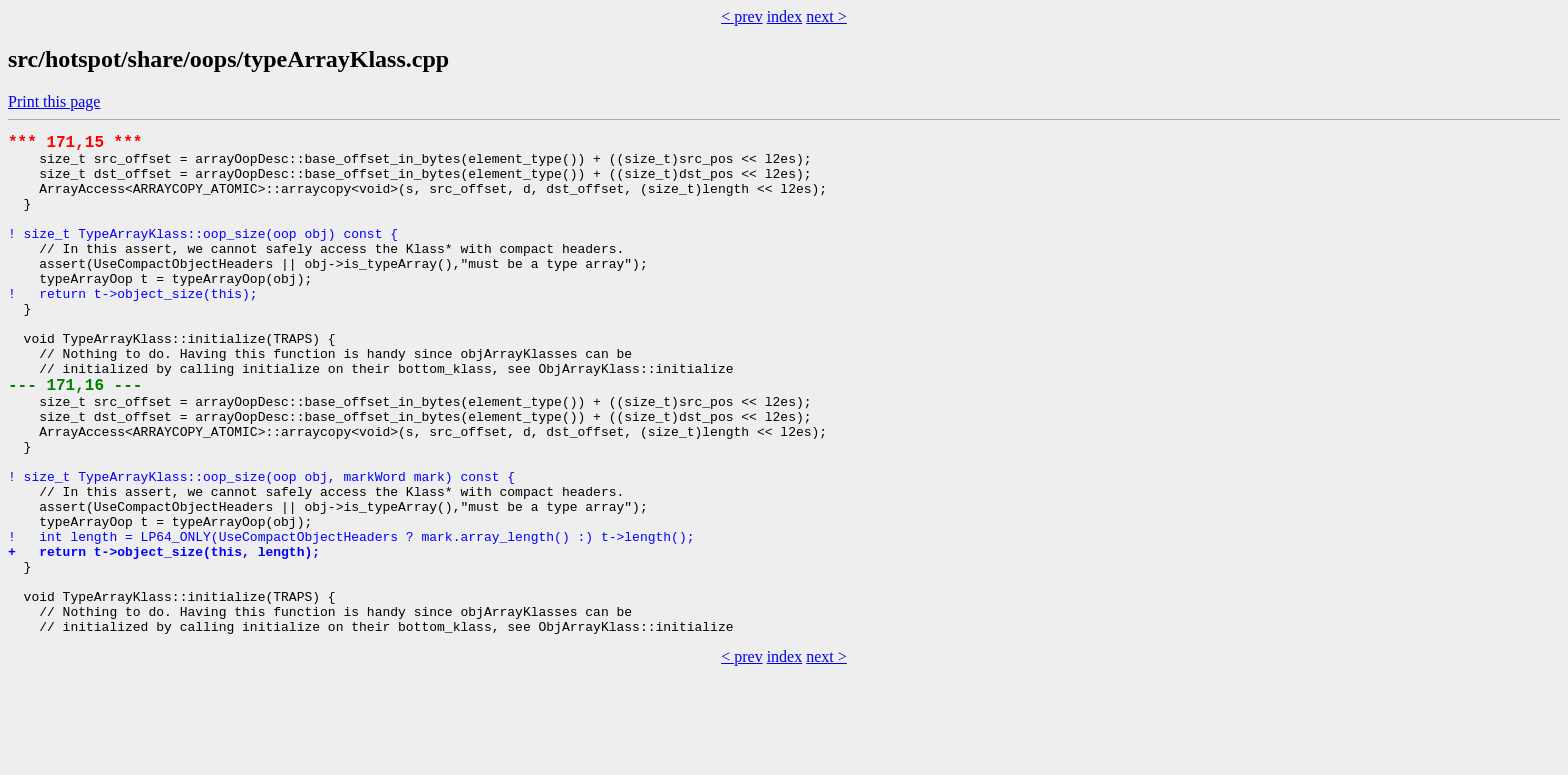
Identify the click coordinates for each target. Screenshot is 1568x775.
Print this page (54, 101)
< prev (741, 16)
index (785, 16)
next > (826, 16)
